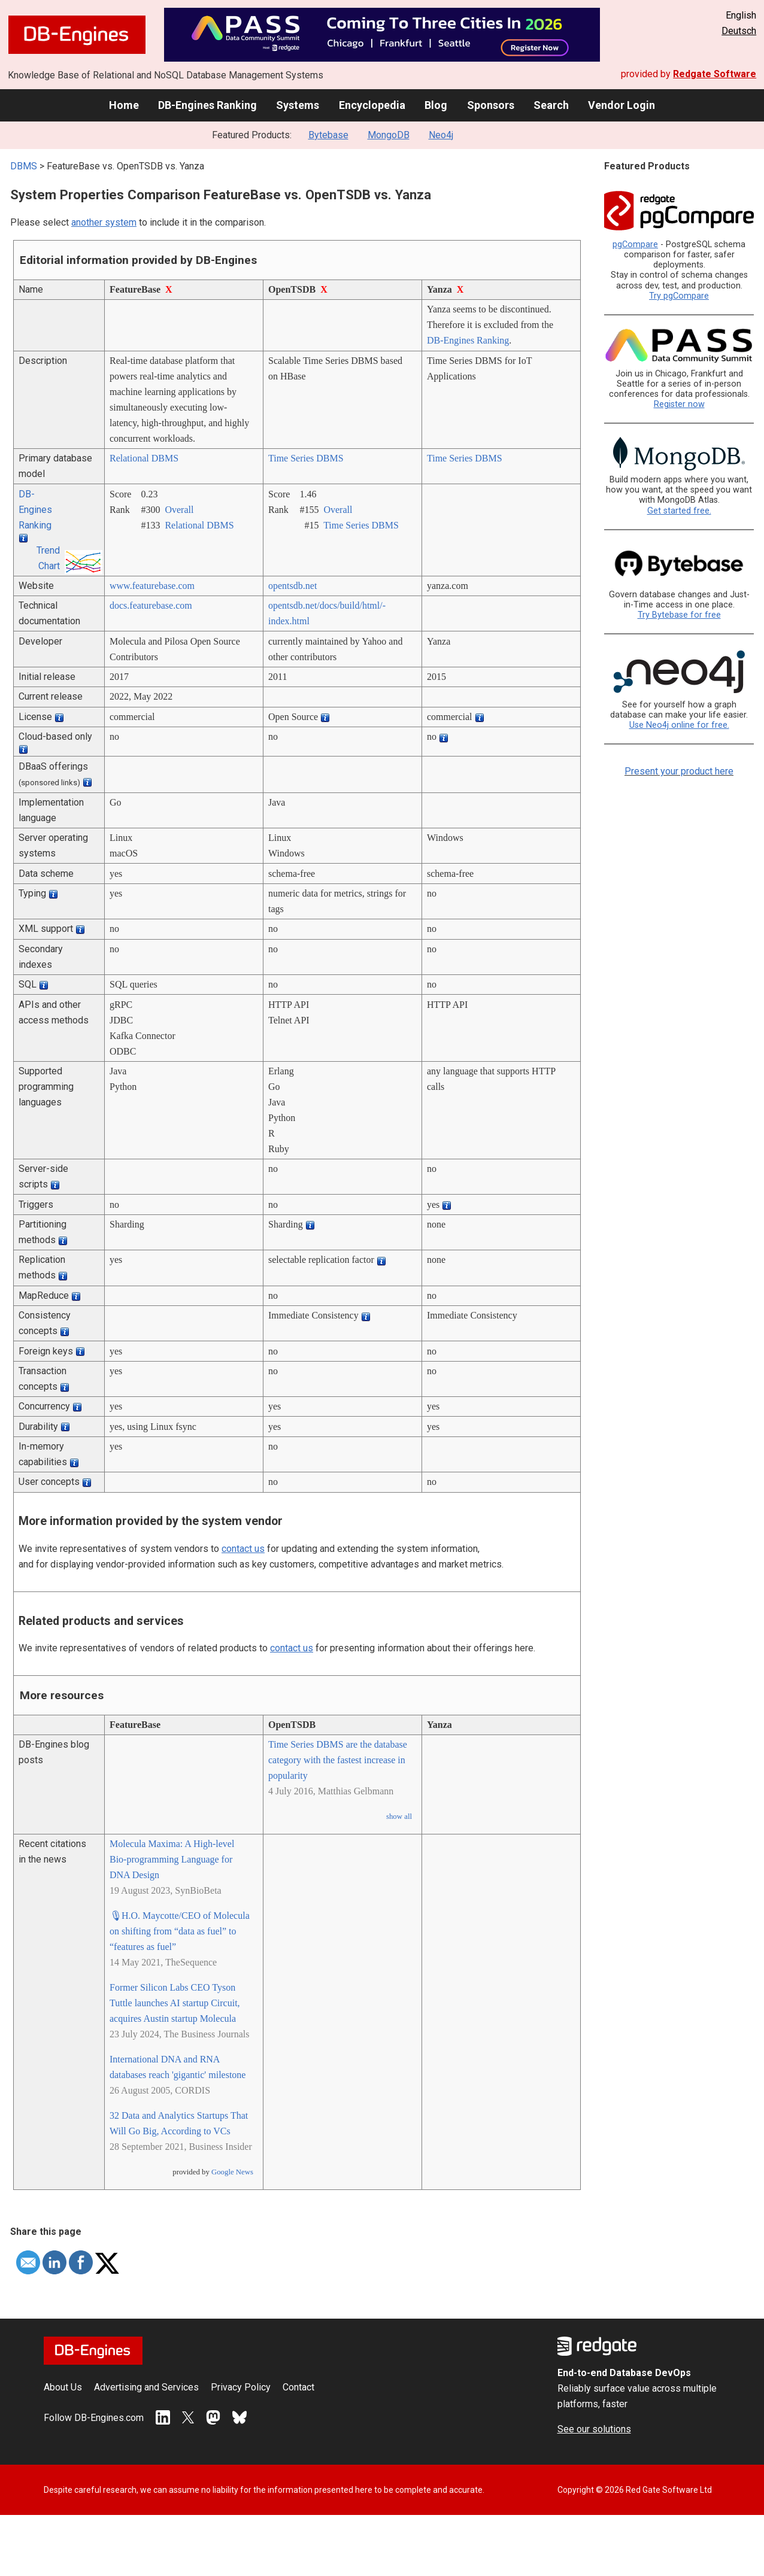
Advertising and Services (146, 2387)
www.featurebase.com (152, 586)
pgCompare (635, 244)
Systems (297, 105)
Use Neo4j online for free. (679, 725)
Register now (679, 404)
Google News (232, 2172)
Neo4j (441, 135)
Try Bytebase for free (679, 615)
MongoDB (389, 135)
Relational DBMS (144, 458)
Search (551, 105)
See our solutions (594, 2429)
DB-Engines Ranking (207, 105)
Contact (298, 2387)
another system (104, 222)
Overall (179, 510)
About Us (63, 2387)
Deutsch (738, 31)
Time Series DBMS (306, 458)
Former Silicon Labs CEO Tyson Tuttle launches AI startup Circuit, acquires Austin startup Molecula (175, 2003)
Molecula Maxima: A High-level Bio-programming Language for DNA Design (172, 1859)
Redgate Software (714, 74)
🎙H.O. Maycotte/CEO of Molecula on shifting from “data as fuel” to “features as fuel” (180, 1931)
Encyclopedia (372, 105)
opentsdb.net (292, 586)
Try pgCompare (679, 296)
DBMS (23, 166)
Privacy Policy (241, 2387)
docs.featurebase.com (151, 605)
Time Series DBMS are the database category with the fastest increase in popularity (337, 1760)
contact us (243, 1548)
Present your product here (678, 771)
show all (399, 1816)
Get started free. (679, 511)
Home (124, 105)
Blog (436, 105)
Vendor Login (621, 105)
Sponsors (490, 105)
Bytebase (328, 135)
